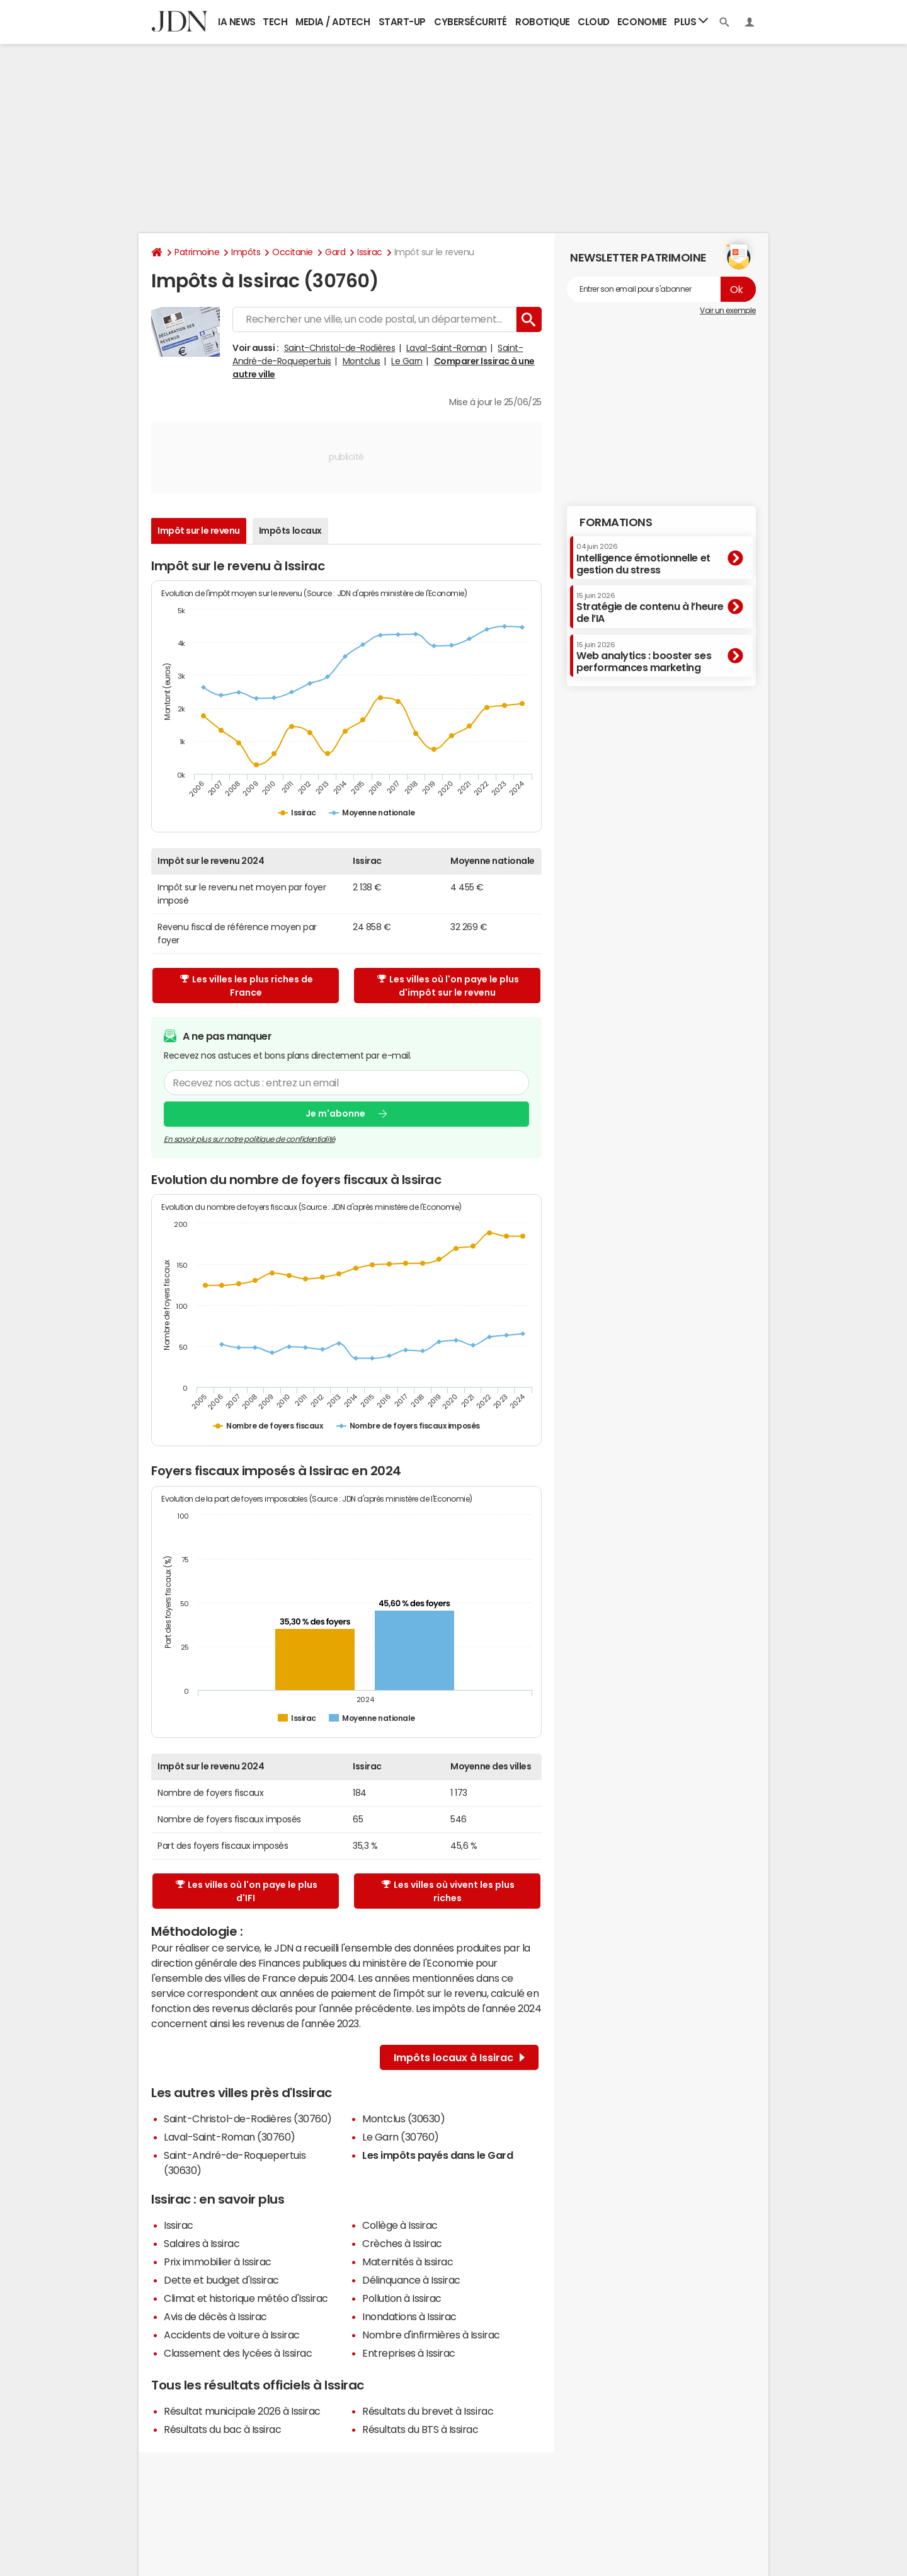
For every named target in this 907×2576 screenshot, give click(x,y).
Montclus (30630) (403, 2118)
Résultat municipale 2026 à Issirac (242, 2411)
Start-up (402, 21)
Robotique (542, 21)
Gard (335, 252)
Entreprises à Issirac (408, 2353)
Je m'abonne (335, 1113)
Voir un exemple (728, 310)
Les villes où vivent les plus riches (448, 1891)
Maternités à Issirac (407, 2262)
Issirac (369, 252)
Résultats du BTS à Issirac (420, 2429)
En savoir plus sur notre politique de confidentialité (249, 1139)
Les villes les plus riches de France (246, 986)
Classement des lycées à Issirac (238, 2353)
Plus (691, 21)
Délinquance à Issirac (411, 2280)
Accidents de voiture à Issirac (232, 2335)
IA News (237, 21)
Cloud (594, 21)
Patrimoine (196, 252)
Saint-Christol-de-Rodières (340, 347)
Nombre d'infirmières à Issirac (431, 2335)
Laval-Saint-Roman (446, 347)
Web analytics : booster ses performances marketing (643, 656)
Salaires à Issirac (201, 2243)
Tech (275, 21)
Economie (641, 21)
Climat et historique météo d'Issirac (246, 2298)
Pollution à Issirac (402, 2298)
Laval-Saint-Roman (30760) (229, 2137)
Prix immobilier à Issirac (217, 2262)
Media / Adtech (332, 21)
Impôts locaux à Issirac (459, 2057)
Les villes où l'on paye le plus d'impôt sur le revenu (448, 986)
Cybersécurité (470, 21)
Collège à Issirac (400, 2225)
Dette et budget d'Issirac (221, 2280)
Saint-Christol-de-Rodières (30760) (248, 2118)
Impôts (245, 252)
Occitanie (292, 252)
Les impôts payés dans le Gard (437, 2155)
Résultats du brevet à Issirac (427, 2411)
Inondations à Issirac (409, 2316)
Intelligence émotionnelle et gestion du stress (643, 558)
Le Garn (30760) (400, 2137)
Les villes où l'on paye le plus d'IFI (246, 1891)
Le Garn (407, 361)
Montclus (361, 361)
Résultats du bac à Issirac (223, 2429)
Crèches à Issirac (402, 2243)
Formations (615, 522)
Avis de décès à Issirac (215, 2316)
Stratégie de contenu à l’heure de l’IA (650, 607)
